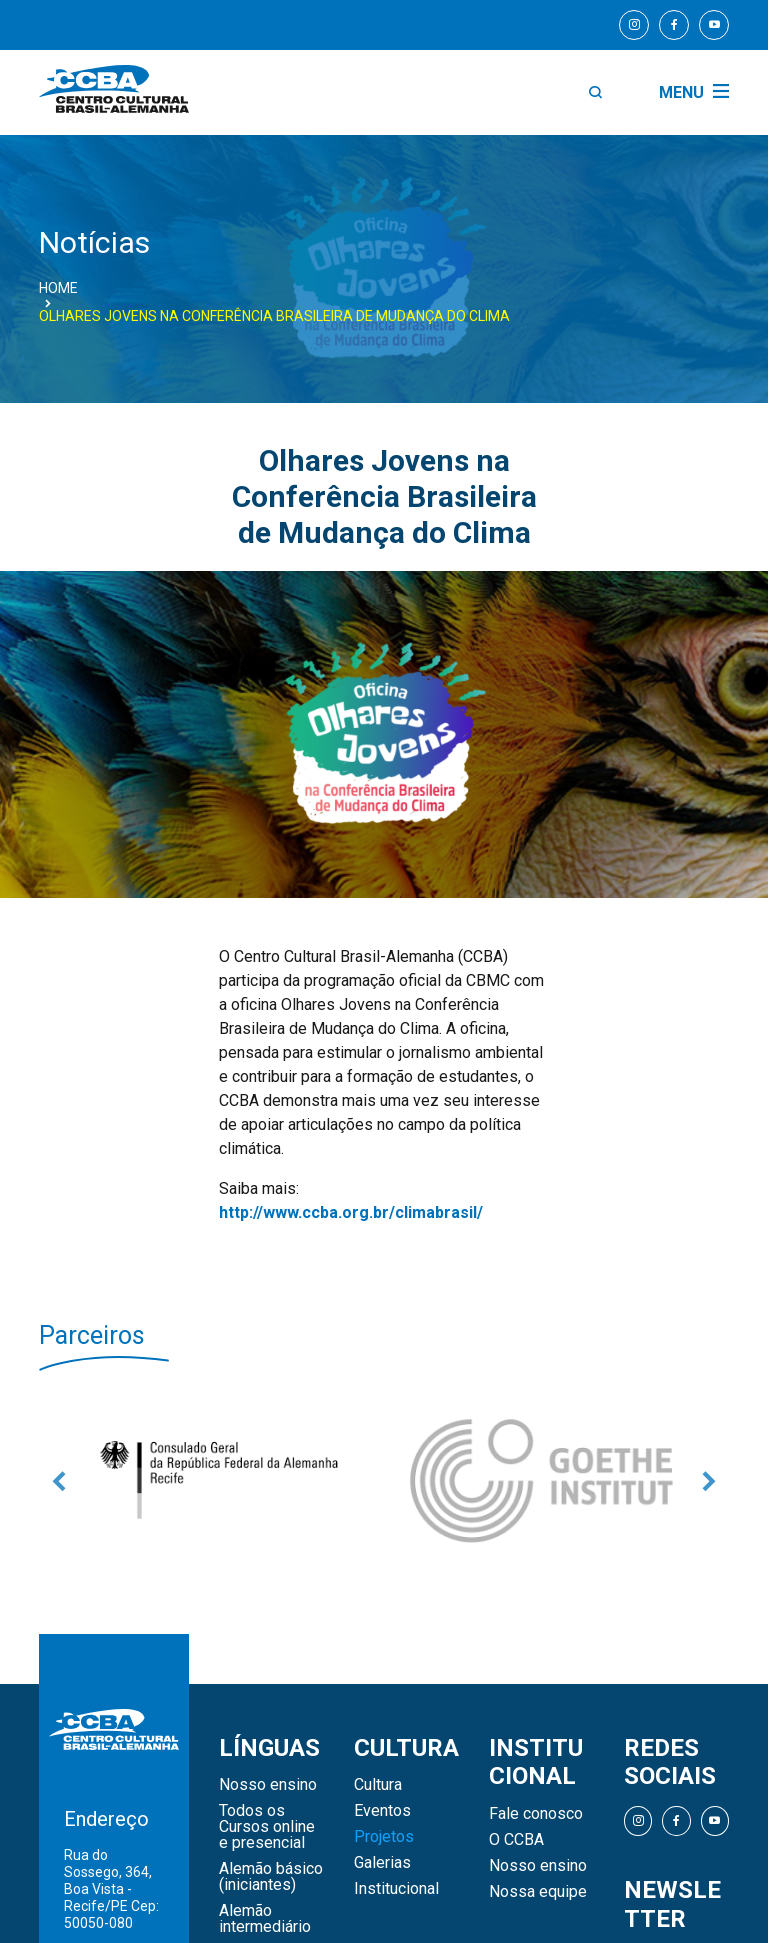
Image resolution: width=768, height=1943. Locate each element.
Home (58, 288)
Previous (59, 1481)
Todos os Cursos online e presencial (267, 1827)
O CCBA (516, 1840)
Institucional (396, 1889)
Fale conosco (536, 1814)
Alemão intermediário (265, 1919)
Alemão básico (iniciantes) (271, 1877)
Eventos (382, 1811)
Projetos (384, 1837)
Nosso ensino (268, 1785)
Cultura (378, 1785)
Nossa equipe (538, 1892)
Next (709, 1481)
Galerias (382, 1863)
